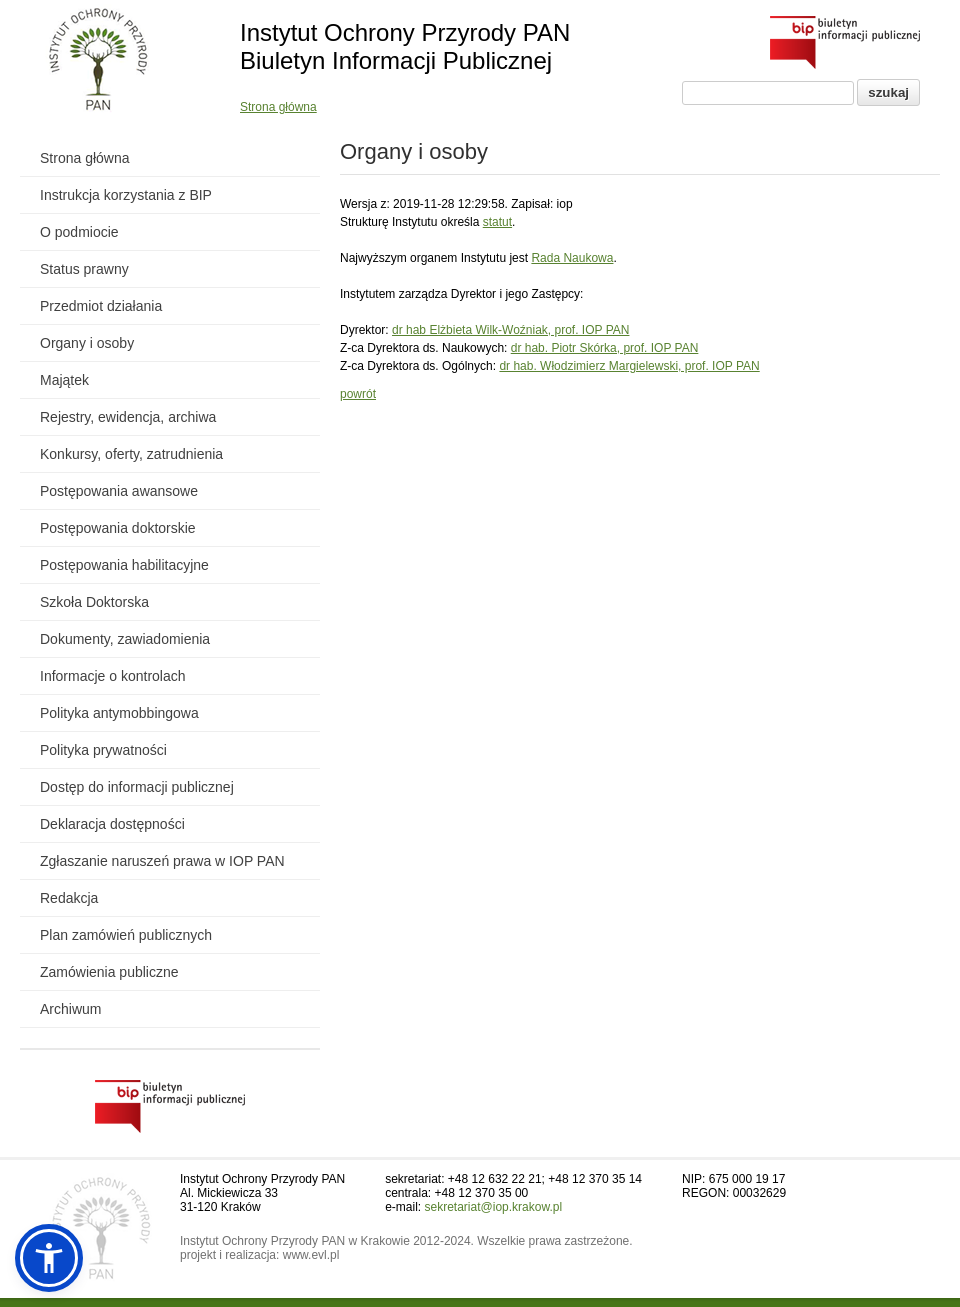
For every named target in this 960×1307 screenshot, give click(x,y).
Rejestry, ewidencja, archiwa (128, 417)
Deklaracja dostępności (112, 824)
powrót (358, 394)
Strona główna (278, 107)
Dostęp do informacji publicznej (137, 787)
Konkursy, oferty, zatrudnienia (131, 454)
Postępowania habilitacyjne (124, 565)
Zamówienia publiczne (109, 972)
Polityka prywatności (103, 750)
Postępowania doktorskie (118, 528)
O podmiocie (79, 232)
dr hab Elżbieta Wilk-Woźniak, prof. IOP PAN (510, 330)
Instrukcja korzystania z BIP (126, 195)
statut (497, 222)
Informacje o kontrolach (113, 676)
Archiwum (70, 1009)
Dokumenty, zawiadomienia (125, 639)
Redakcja (69, 898)
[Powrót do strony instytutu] (98, 61)
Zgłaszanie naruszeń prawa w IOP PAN (162, 861)
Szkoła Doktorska (94, 602)
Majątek (64, 380)
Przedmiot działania (101, 306)
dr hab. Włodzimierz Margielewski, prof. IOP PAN (629, 366)
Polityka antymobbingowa (119, 713)
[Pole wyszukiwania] (768, 93)
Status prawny (84, 269)
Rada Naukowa (572, 258)
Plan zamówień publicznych (126, 935)
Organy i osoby (87, 343)
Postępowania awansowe (119, 491)
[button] (49, 1258)
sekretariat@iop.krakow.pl (494, 1207)
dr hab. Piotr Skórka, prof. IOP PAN (605, 348)
